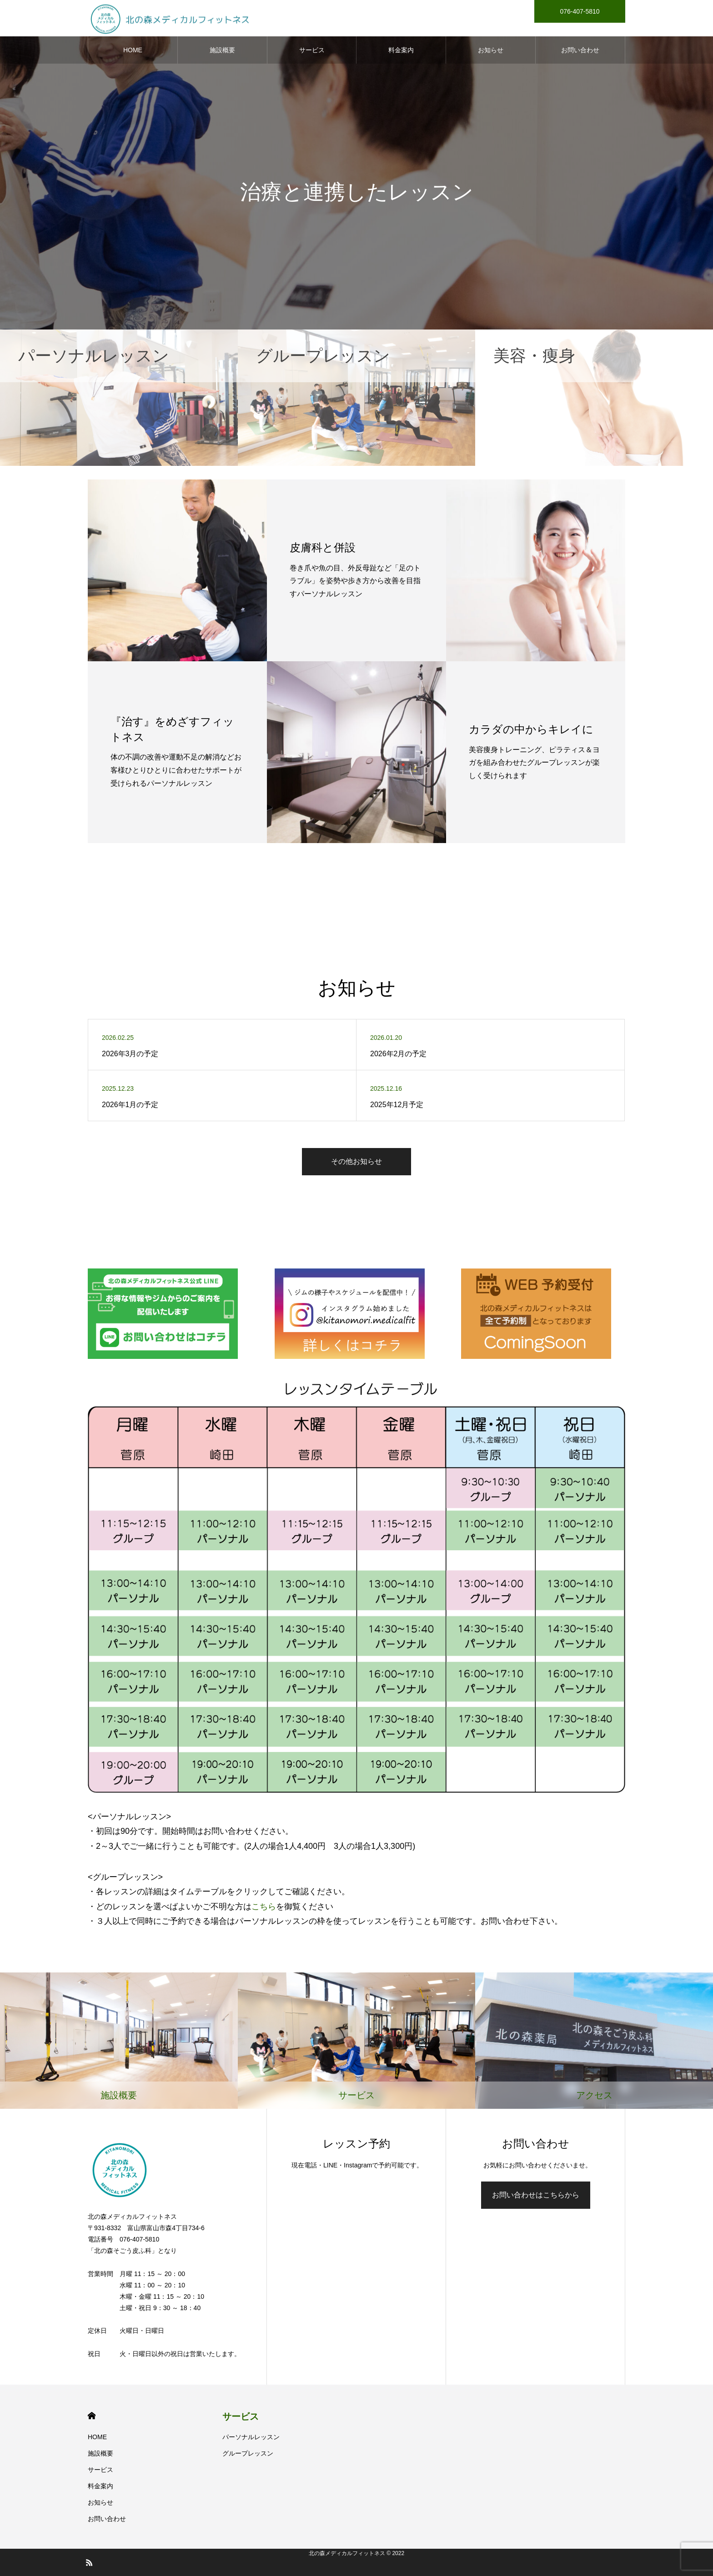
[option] (356, 164)
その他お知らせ (356, 1161)
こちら (263, 1906)
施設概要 (222, 50)
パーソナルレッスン (251, 2437)
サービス (312, 50)
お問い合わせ (580, 50)
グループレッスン (247, 2453)
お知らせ (490, 50)
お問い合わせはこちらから (535, 2195)
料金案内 (401, 50)
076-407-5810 (579, 11)
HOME (132, 50)
